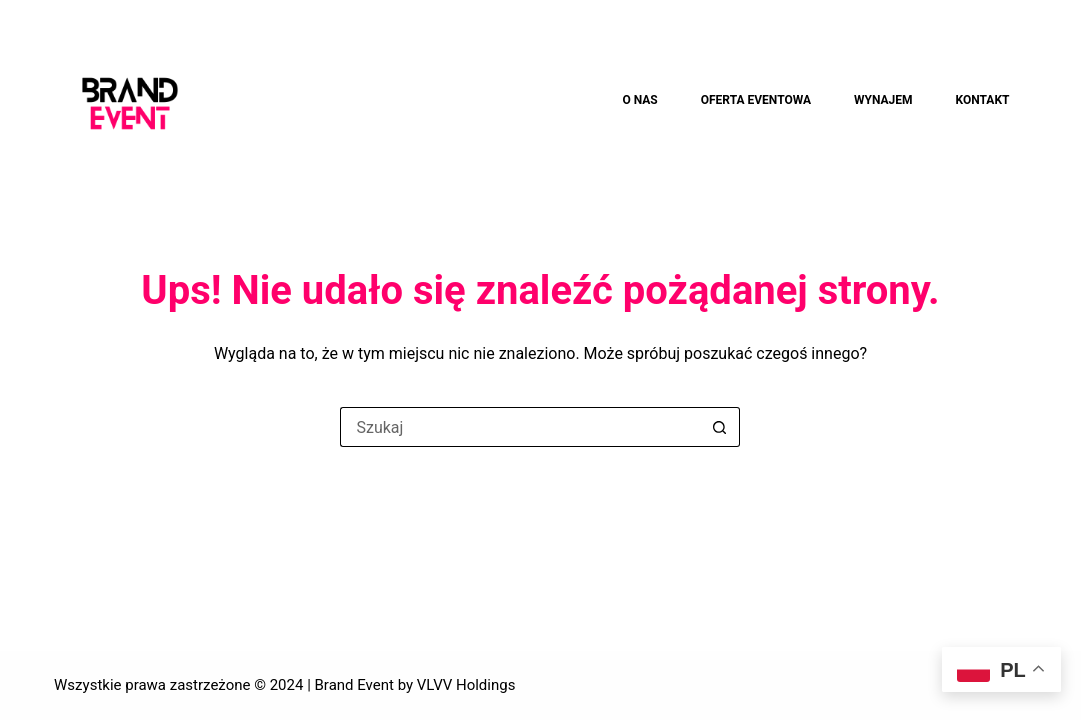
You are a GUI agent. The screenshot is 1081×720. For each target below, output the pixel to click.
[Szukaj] (1046, 101)
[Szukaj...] (520, 427)
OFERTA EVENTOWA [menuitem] (756, 100)
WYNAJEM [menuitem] (883, 100)
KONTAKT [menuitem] (983, 100)
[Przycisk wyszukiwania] (720, 427)
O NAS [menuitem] (639, 100)
